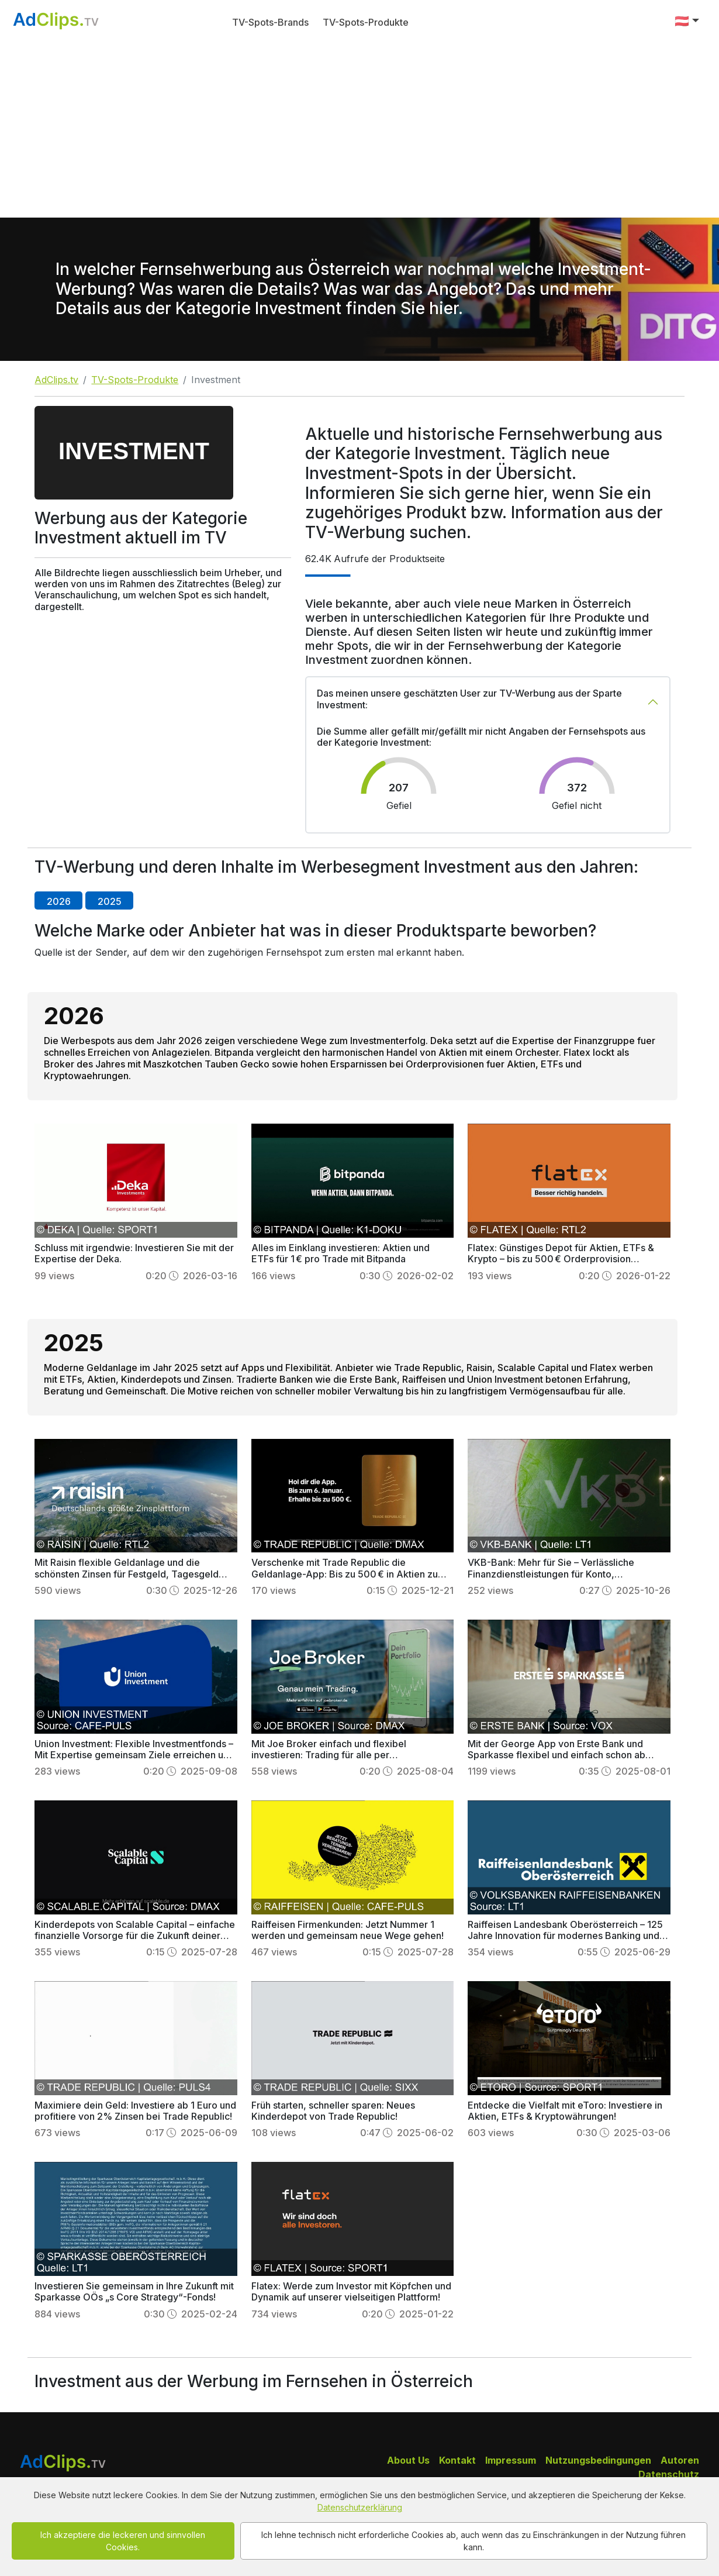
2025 (110, 901)
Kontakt (457, 2460)
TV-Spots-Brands (270, 22)
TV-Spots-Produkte (366, 22)
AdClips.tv (56, 379)
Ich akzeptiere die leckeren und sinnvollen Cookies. (122, 2541)
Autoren (680, 2460)
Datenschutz (668, 2474)
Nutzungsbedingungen (598, 2460)
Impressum (510, 2460)
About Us (408, 2460)
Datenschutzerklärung (359, 2507)
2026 (59, 901)
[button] (687, 21)
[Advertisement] (359, 130)
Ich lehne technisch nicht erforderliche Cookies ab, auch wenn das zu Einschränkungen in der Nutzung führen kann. (473, 2541)
